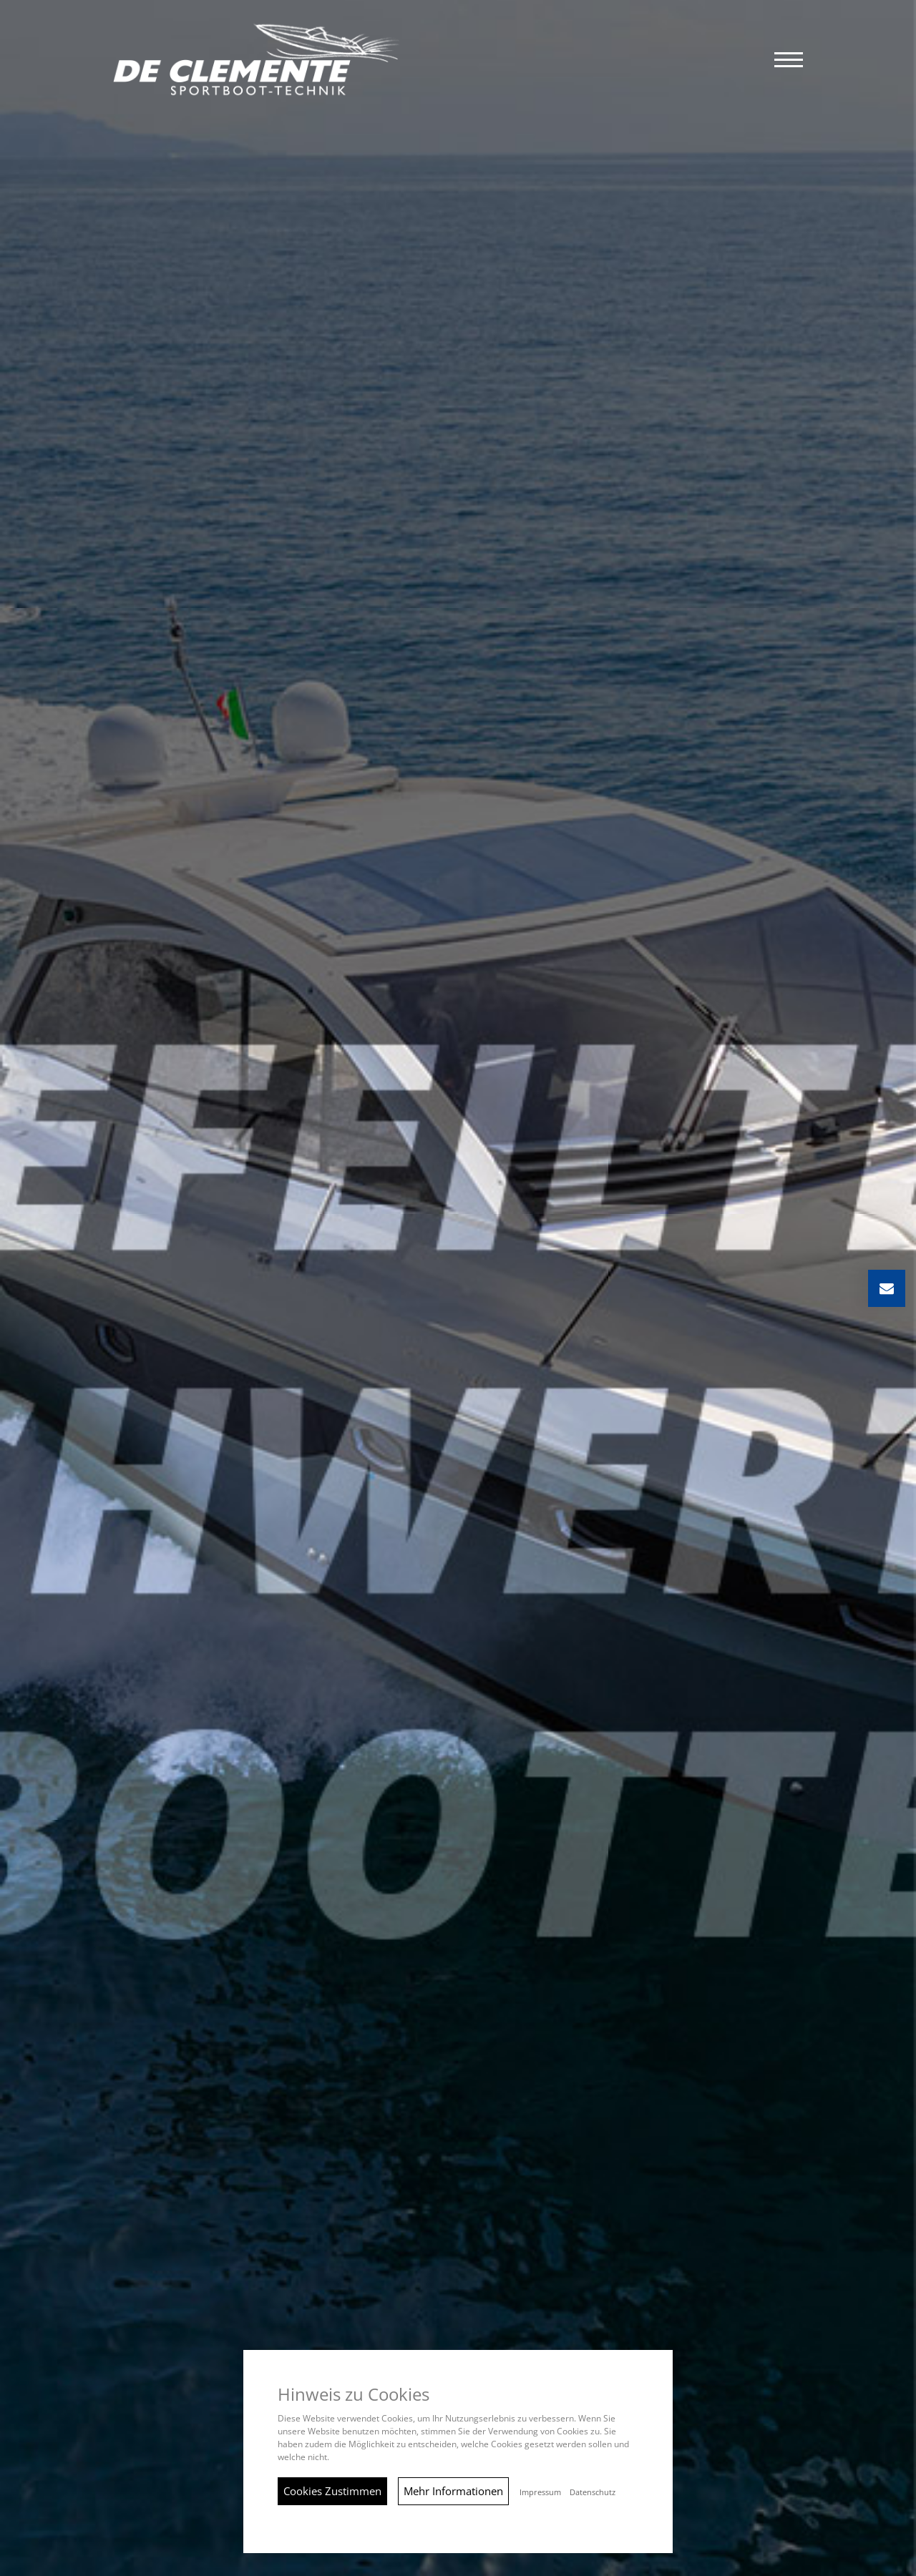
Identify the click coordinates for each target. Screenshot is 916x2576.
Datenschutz (592, 2492)
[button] (788, 59)
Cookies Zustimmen (332, 2491)
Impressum (540, 2492)
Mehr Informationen (453, 2491)
